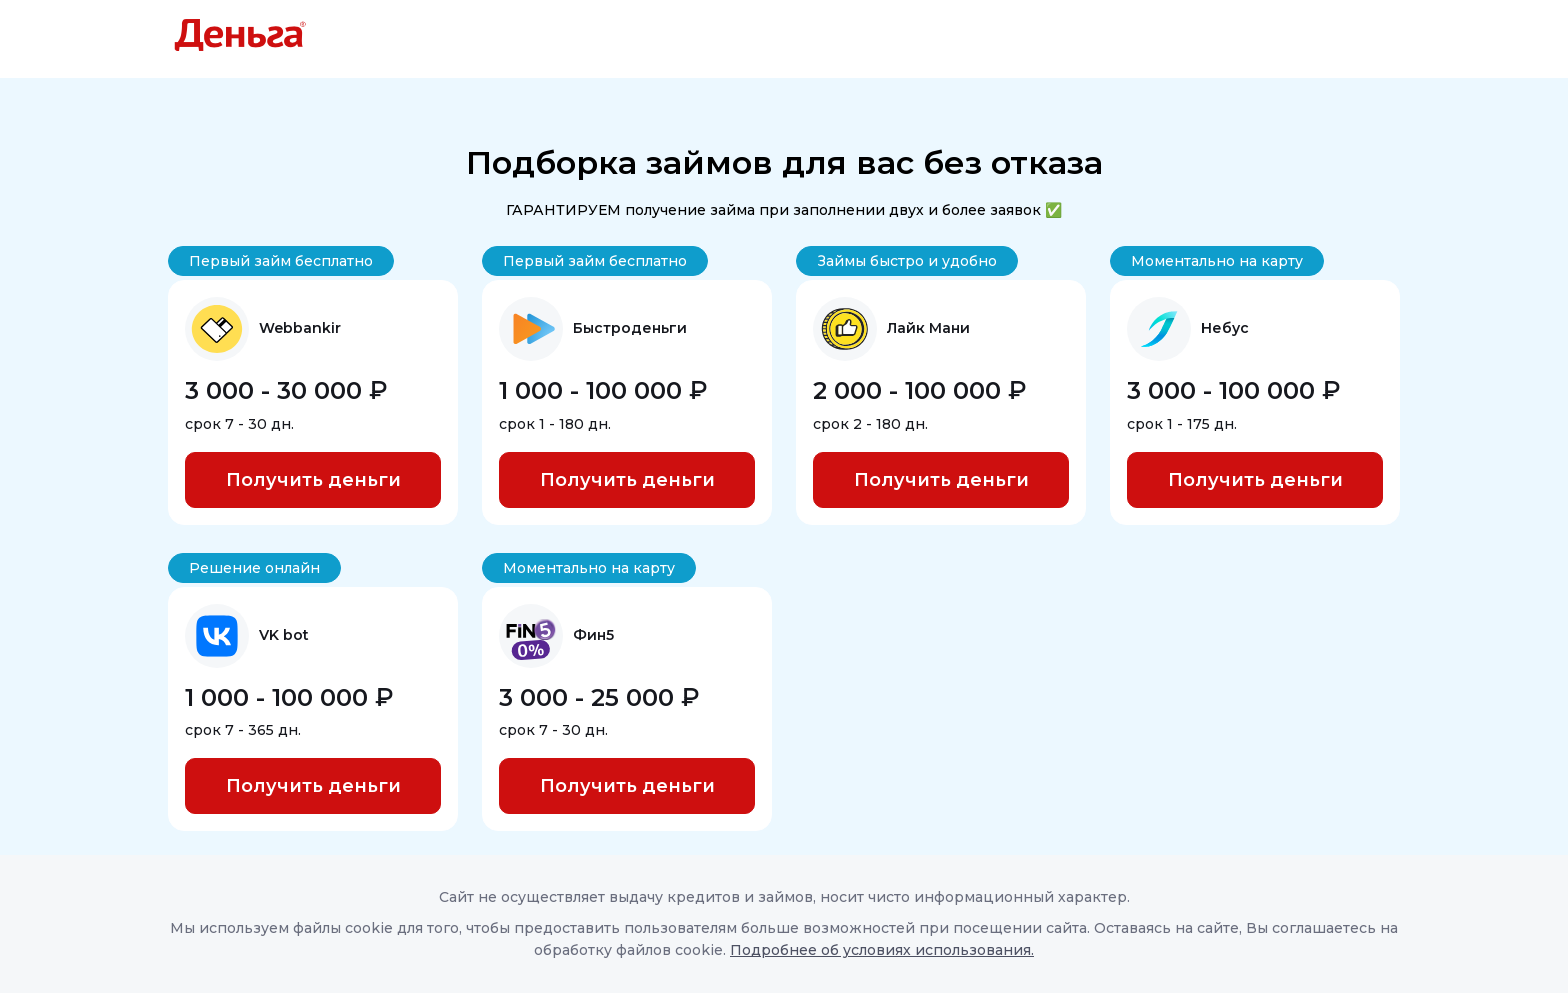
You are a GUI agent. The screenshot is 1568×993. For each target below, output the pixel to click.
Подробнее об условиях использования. (882, 950)
